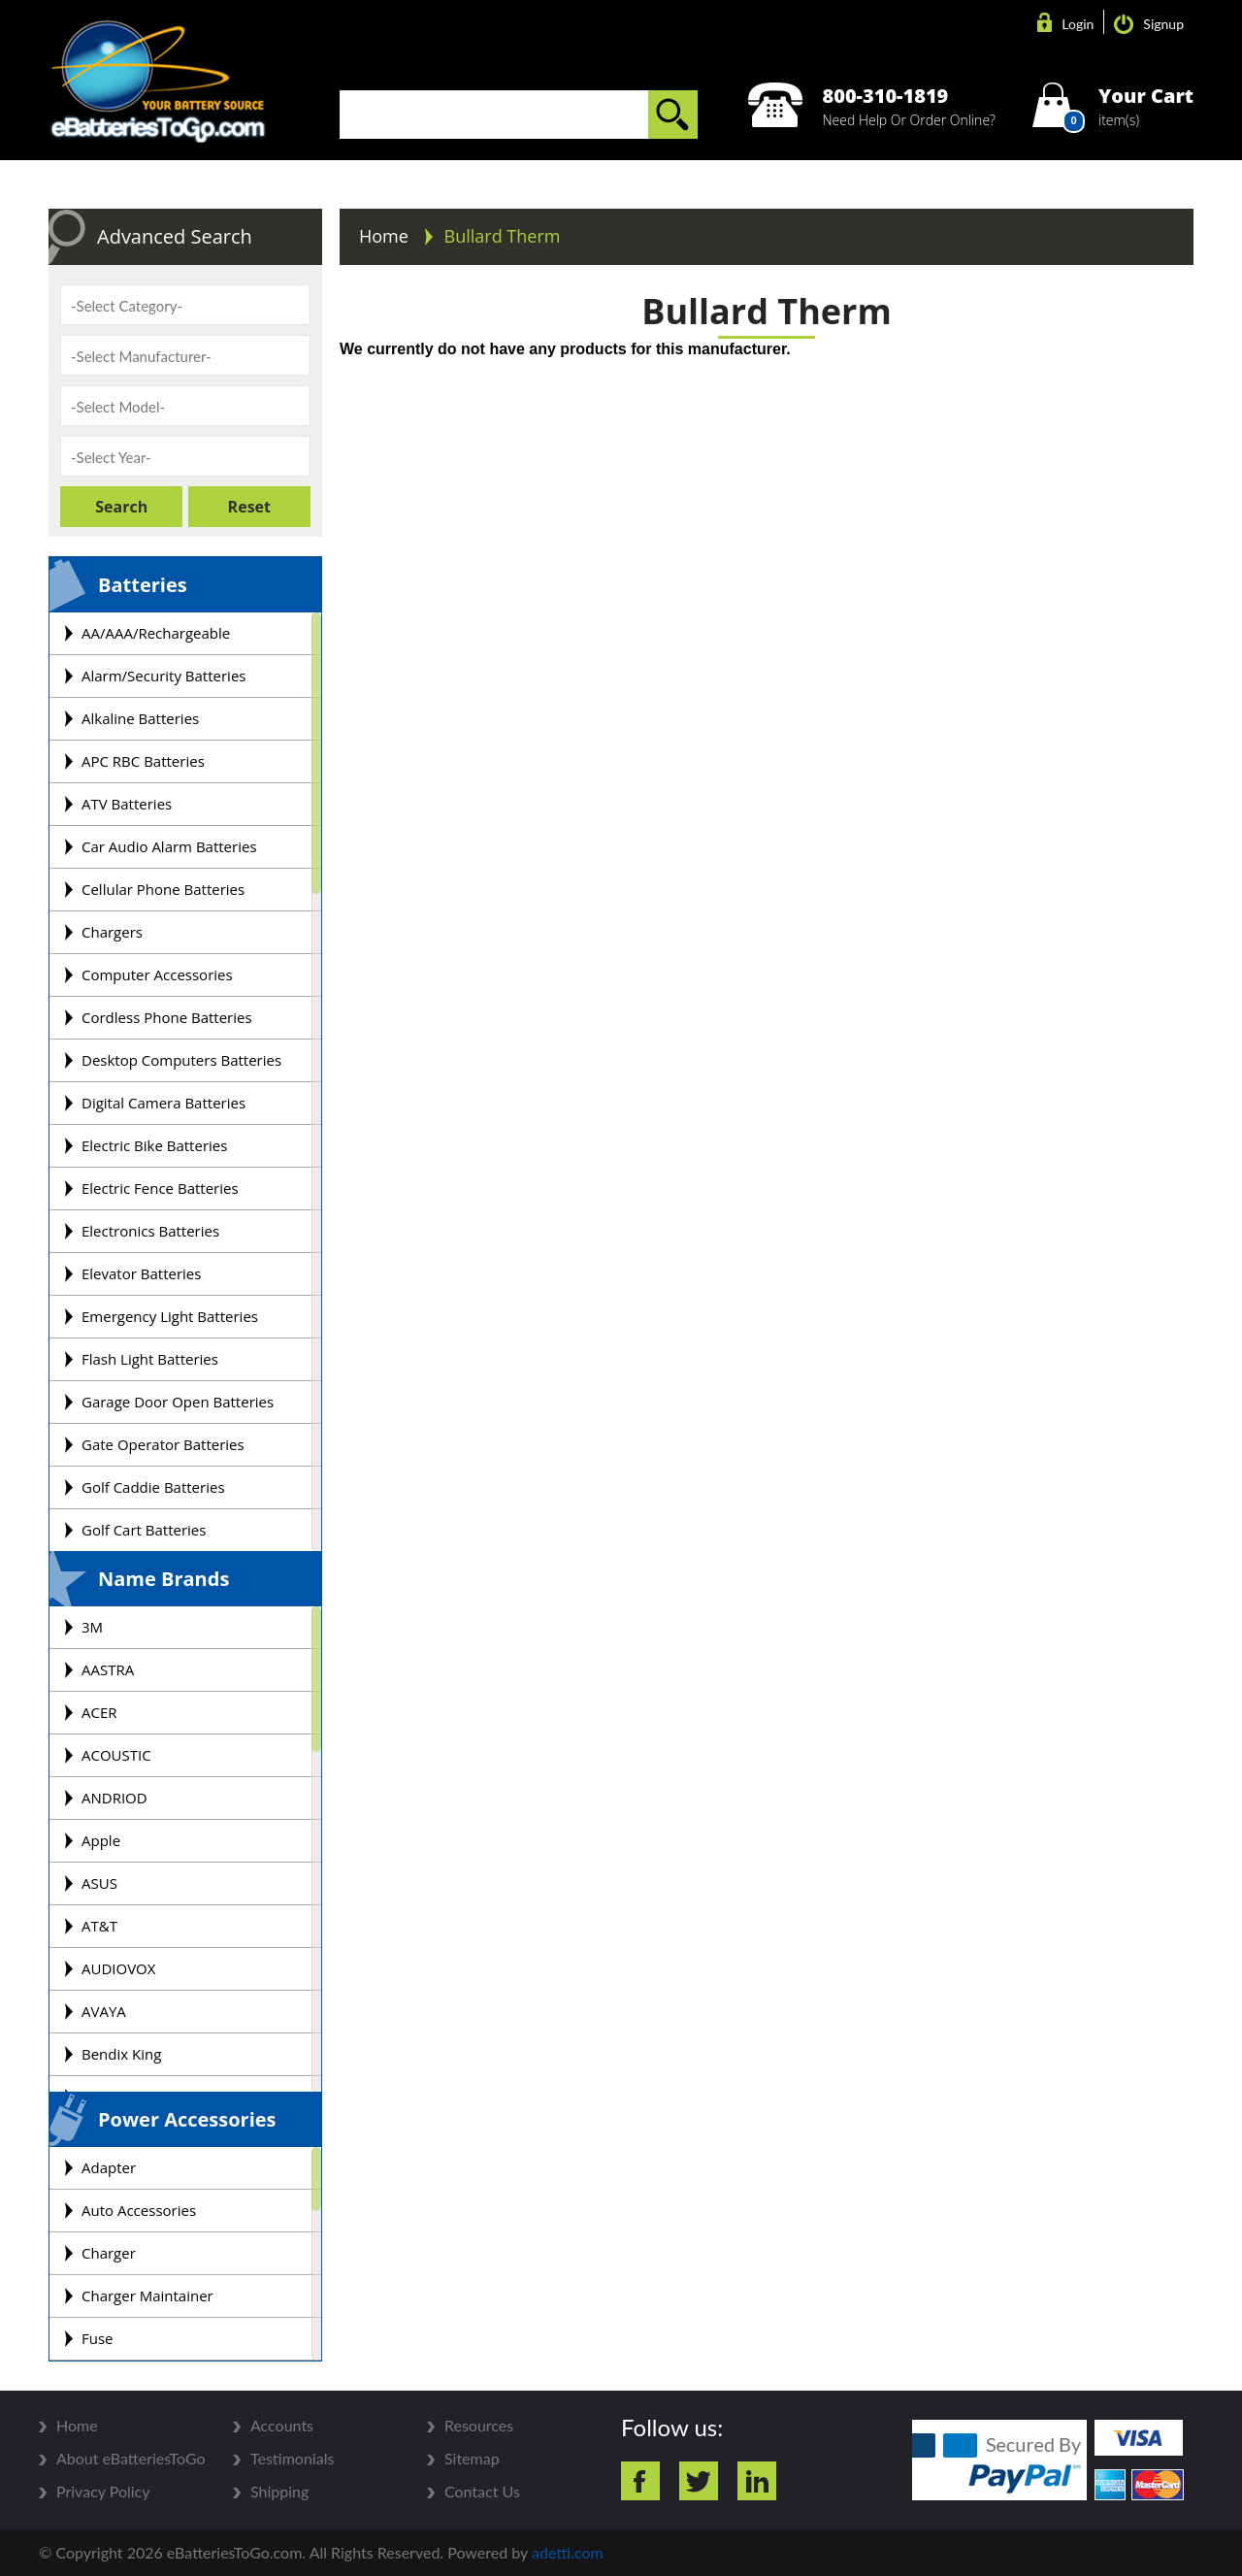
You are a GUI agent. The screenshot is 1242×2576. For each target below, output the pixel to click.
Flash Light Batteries (150, 1359)
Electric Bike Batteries (154, 1145)
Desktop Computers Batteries (181, 1060)
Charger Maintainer (147, 2295)
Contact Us (482, 2491)
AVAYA (104, 2011)
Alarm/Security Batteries (163, 675)
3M (92, 1626)
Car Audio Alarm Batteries (169, 846)
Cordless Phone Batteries (167, 1017)
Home (386, 236)
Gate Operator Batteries (163, 1444)
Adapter (109, 2167)
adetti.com (568, 2552)
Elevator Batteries (141, 1273)
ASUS (99, 1883)
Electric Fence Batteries (160, 1188)
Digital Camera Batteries (163, 1102)
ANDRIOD (114, 1797)
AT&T (99, 1925)
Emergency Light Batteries (170, 1316)
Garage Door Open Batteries (178, 1401)
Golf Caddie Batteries (153, 1487)
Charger (109, 2252)
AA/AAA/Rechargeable (156, 633)
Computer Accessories (157, 974)
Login (1065, 24)
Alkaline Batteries (140, 718)
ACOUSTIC (116, 1755)
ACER (99, 1712)
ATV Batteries (127, 803)
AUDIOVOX (118, 1968)
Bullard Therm (502, 236)
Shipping (279, 2491)
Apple (101, 1840)
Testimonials (292, 2458)
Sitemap (472, 2458)
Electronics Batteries (150, 1230)
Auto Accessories (139, 2210)
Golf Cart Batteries (144, 1529)
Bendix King (121, 2054)
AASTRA (108, 1669)
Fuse (98, 2338)
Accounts (281, 2425)
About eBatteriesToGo (131, 2458)
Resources (478, 2425)
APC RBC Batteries (143, 761)
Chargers (112, 931)
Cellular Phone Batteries (163, 889)
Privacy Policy (103, 2491)
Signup (1149, 24)
